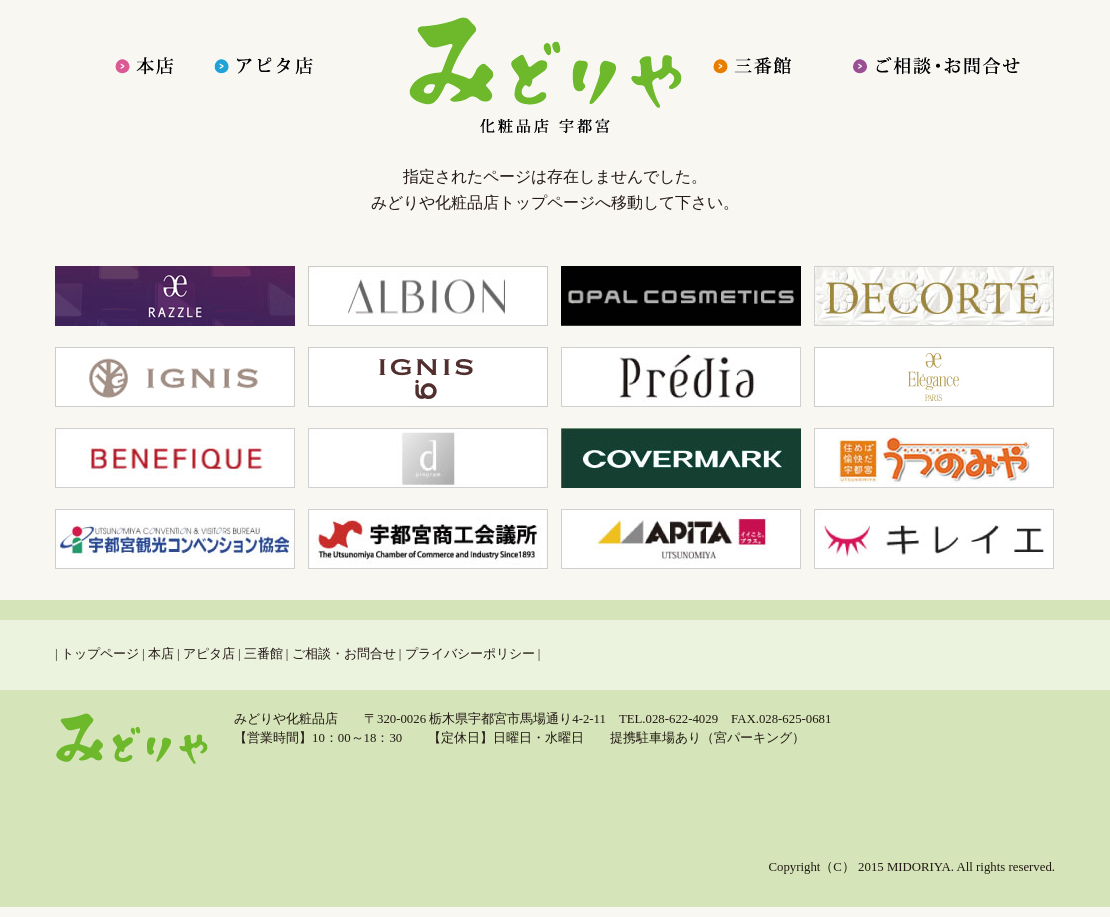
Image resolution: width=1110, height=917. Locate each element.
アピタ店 (209, 654)
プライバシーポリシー (470, 654)
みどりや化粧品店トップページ (483, 202)
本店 (161, 654)
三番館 (263, 654)
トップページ (100, 654)
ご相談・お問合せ (344, 654)
